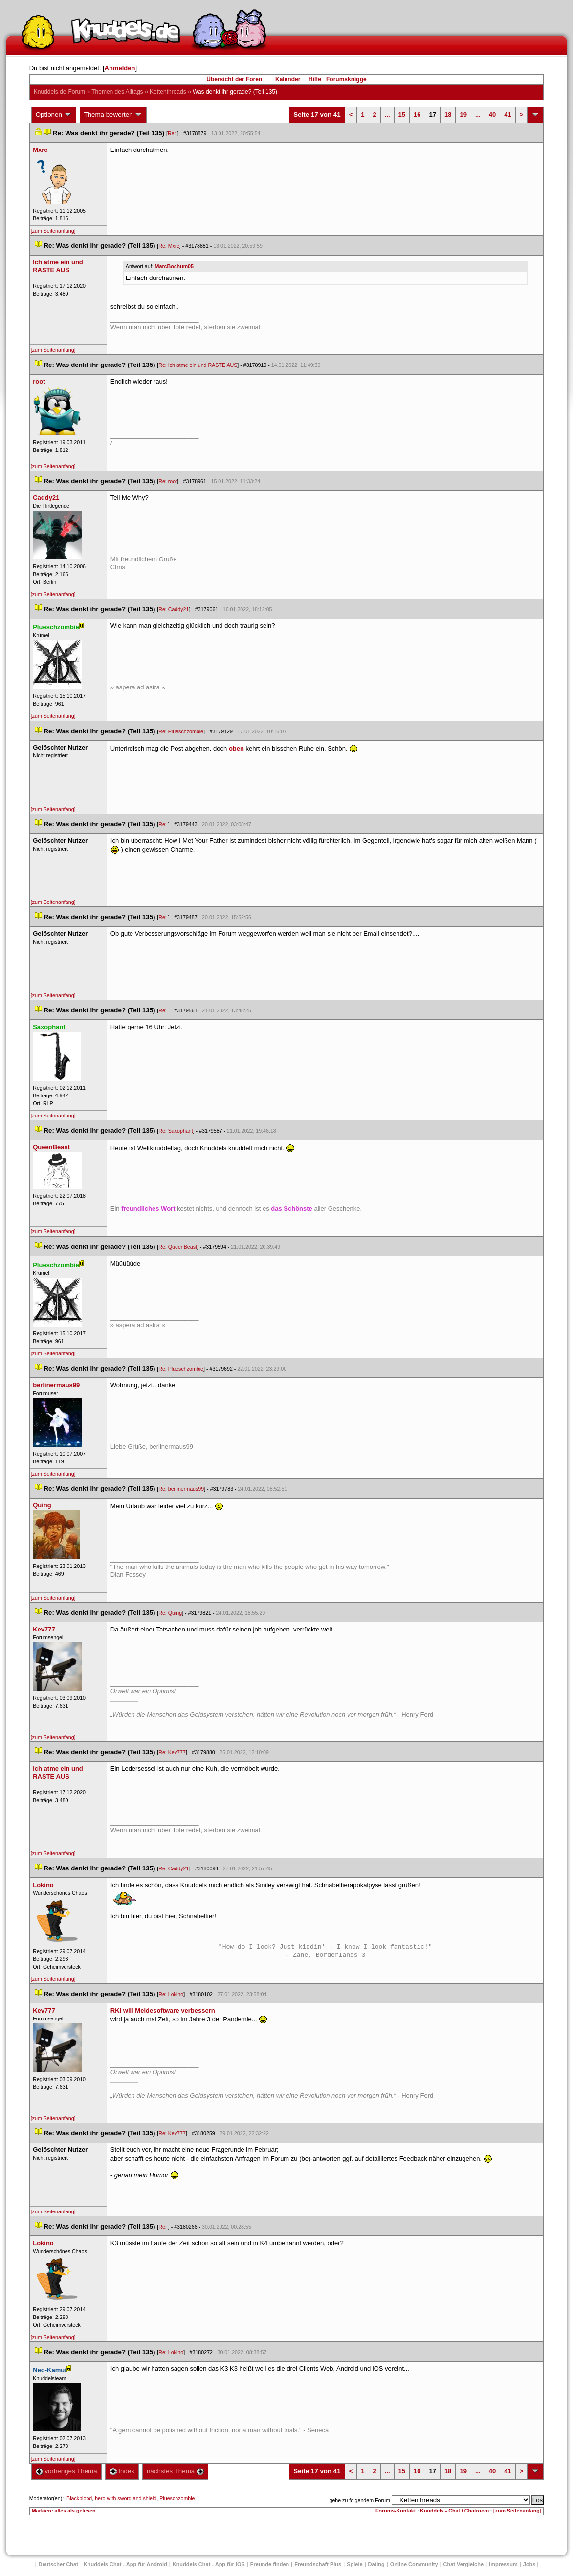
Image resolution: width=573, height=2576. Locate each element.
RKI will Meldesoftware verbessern (162, 2010)
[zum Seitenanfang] (53, 231)
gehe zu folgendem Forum (359, 2500)
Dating (376, 2564)
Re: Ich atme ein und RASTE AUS (197, 365)
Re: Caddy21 (173, 609)
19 (463, 114)
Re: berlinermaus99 (181, 1489)
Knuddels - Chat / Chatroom (454, 2510)
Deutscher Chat (58, 2564)
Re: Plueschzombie (180, 731)
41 (507, 114)
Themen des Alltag (117, 91)
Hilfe (315, 79)
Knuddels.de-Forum (59, 91)
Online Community (414, 2564)
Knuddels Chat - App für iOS (209, 2564)
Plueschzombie (177, 2498)
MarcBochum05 (174, 266)
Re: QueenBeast (177, 1247)
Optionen (54, 115)
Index (122, 2471)
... (387, 114)
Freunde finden (269, 2564)
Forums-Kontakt (395, 2510)
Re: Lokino (170, 1994)
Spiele (354, 2564)
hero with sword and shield (125, 2498)
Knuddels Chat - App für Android (125, 2564)
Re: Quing (170, 1613)
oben (236, 748)
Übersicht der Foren (234, 79)
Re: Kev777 (172, 1752)
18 (447, 114)
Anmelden (120, 68)
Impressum (503, 2564)
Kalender (287, 79)
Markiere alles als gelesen (64, 2510)
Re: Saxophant (175, 1131)
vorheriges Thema (66, 2471)
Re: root (167, 481)
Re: (172, 133)
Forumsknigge (346, 79)
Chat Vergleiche (463, 2564)
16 (417, 114)
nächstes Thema (175, 2471)
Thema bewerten (113, 115)
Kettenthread (168, 91)
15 (401, 114)
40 (492, 114)
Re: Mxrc (168, 246)
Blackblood (79, 2498)
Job (529, 2564)
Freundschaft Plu (317, 2564)
